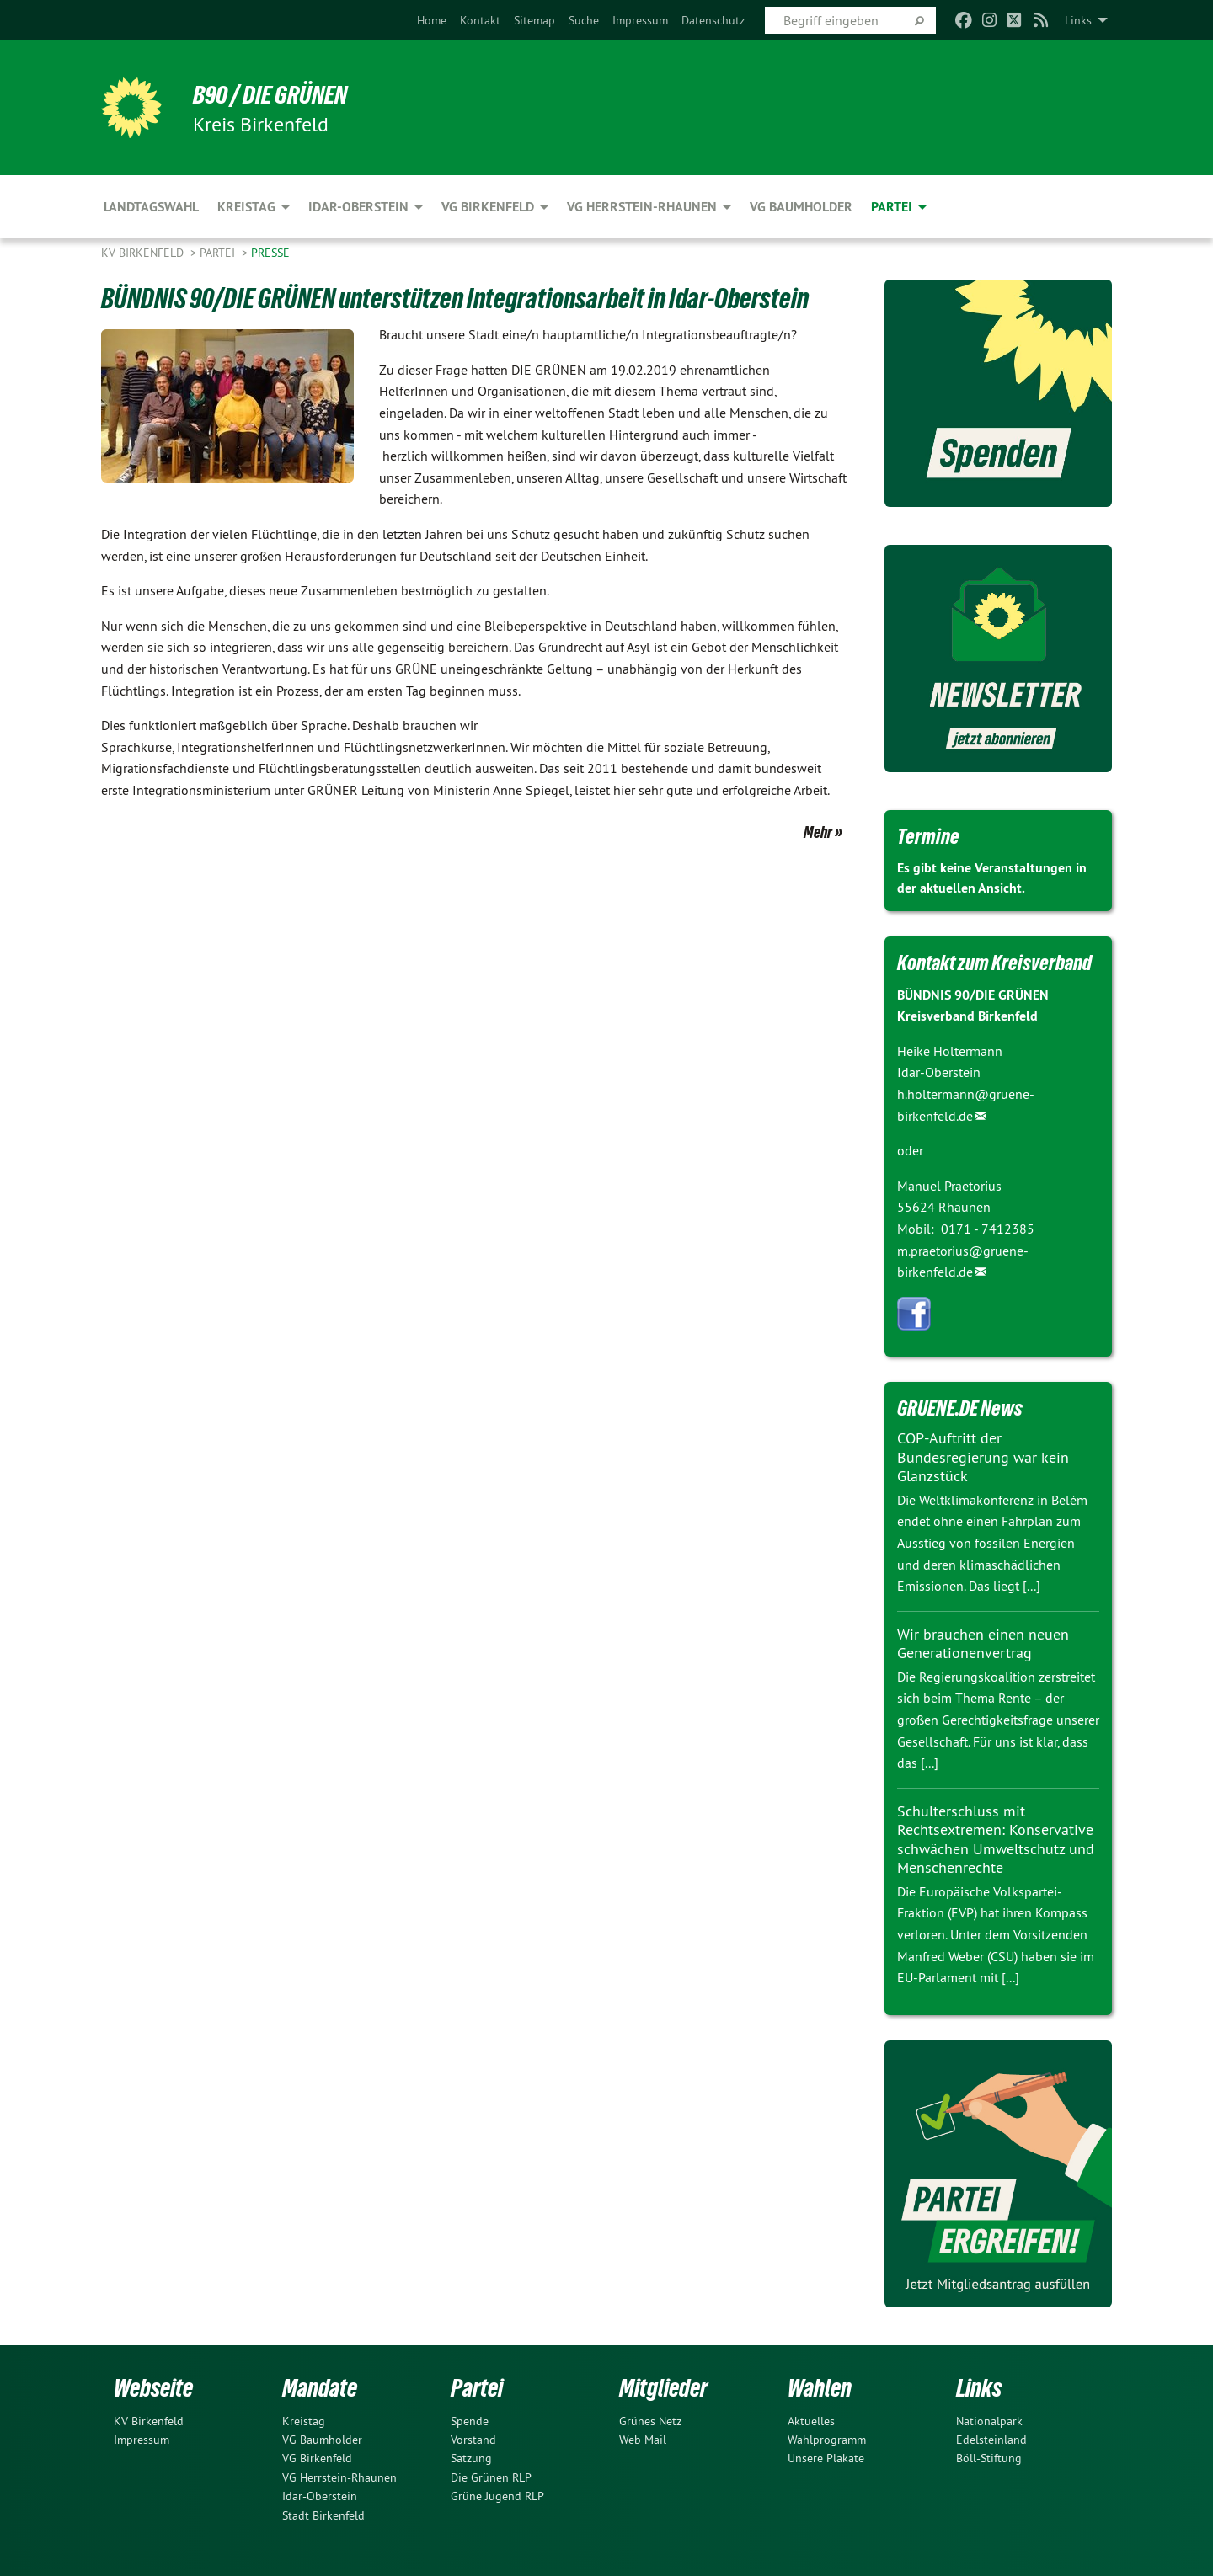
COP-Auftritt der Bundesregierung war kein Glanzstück (983, 1456)
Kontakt (480, 20)
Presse (270, 252)
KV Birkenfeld (144, 252)
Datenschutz (713, 20)
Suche (584, 20)
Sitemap (534, 20)
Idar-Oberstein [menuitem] (358, 207)
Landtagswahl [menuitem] (151, 207)
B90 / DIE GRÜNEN (275, 94)
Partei (219, 252)
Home (431, 20)
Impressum (640, 20)
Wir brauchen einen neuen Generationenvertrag (983, 1643)
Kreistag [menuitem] (246, 207)
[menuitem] (431, 20)
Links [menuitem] (1078, 20)
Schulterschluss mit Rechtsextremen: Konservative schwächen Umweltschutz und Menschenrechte (995, 1839)
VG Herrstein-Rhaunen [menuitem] (642, 207)
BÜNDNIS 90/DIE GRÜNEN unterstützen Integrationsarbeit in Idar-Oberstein (465, 298)
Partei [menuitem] (891, 207)
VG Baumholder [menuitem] (801, 207)
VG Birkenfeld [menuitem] (487, 207)
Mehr (818, 832)
